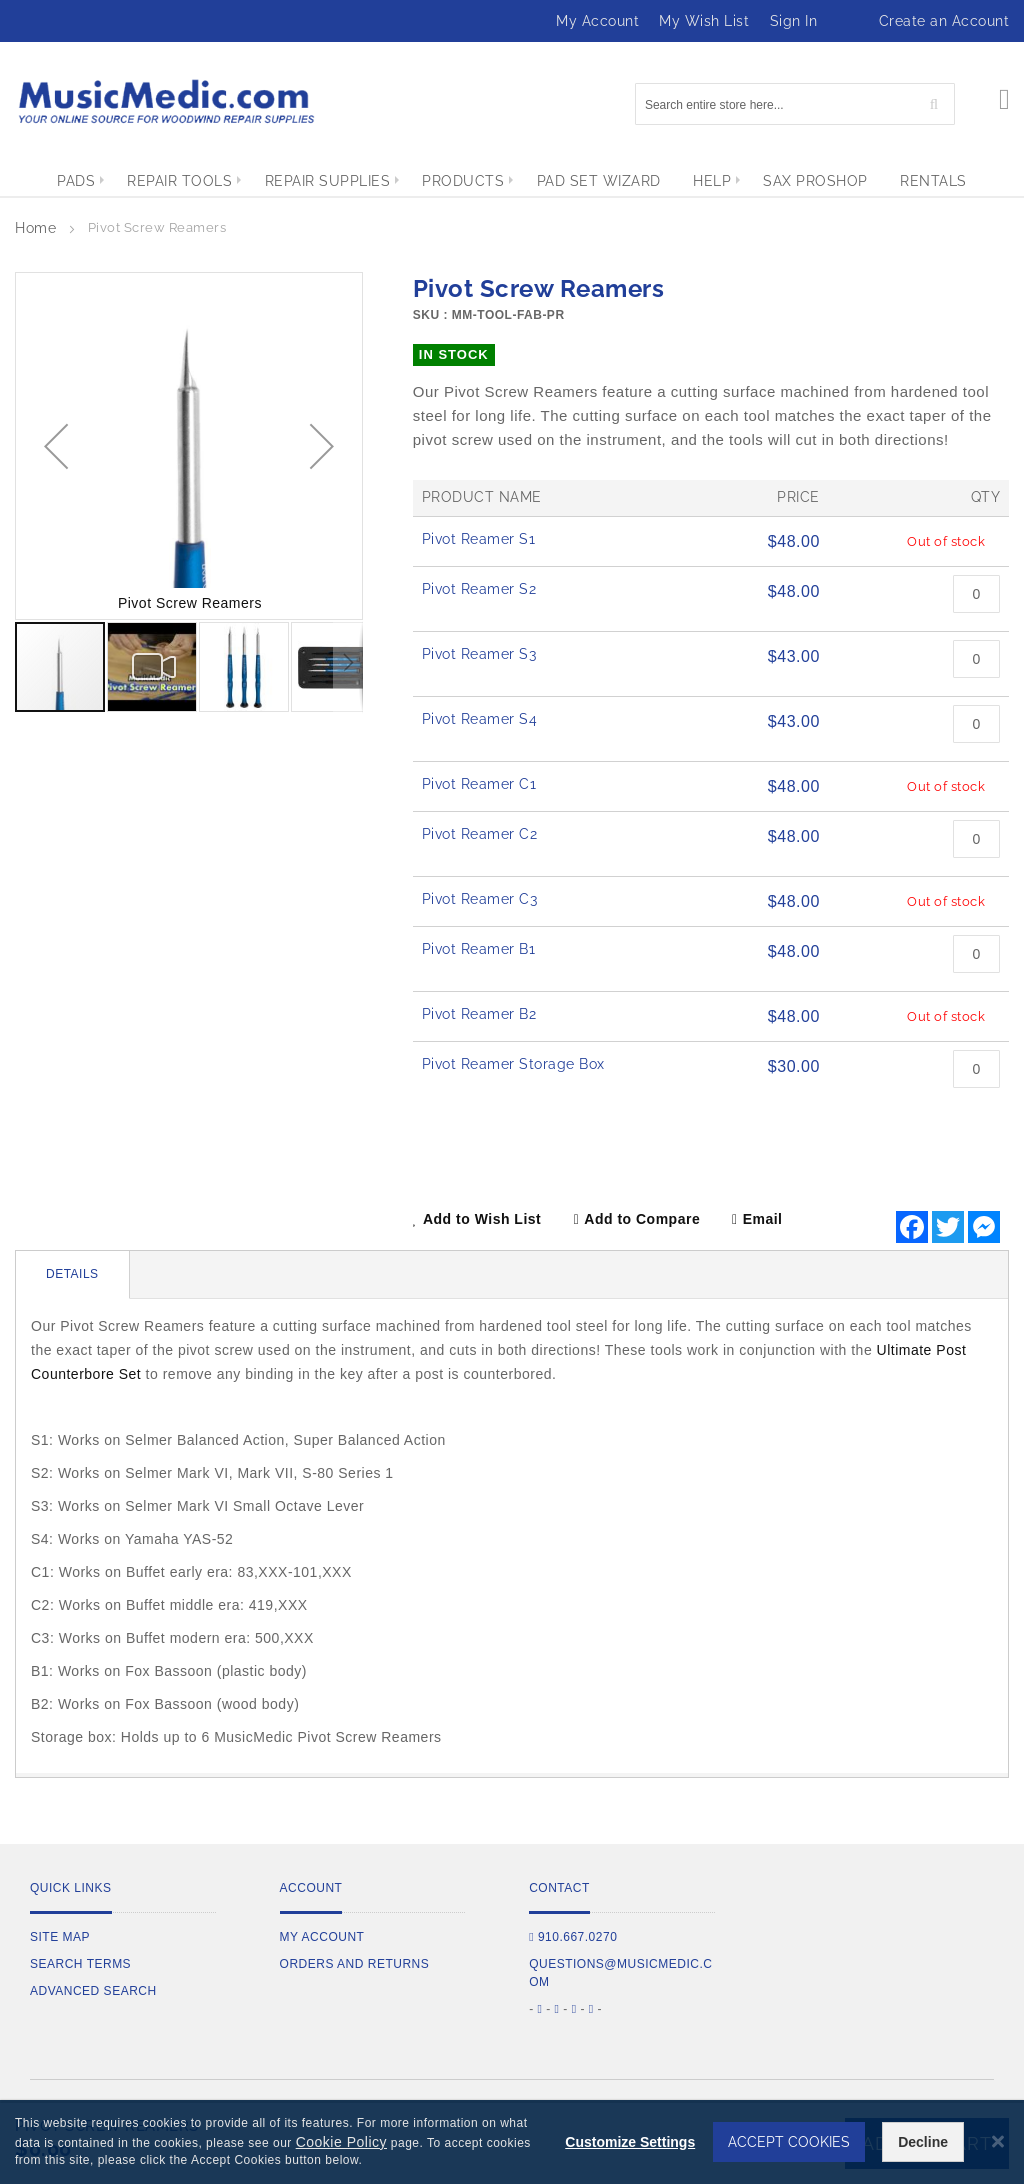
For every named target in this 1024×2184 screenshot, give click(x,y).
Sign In (794, 21)
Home (35, 228)
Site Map (60, 1937)
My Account (597, 21)
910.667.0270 (573, 1937)
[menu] (512, 181)
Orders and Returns (355, 1964)
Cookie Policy (341, 2142)
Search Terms (80, 1964)
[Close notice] (998, 2141)
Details (72, 1274)
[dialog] (512, 2142)
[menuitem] (57, 181)
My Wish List (704, 21)
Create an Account (944, 21)
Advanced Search (93, 1991)
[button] (56, 446)
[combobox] (795, 104)
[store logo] (165, 101)
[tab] (73, 1275)
